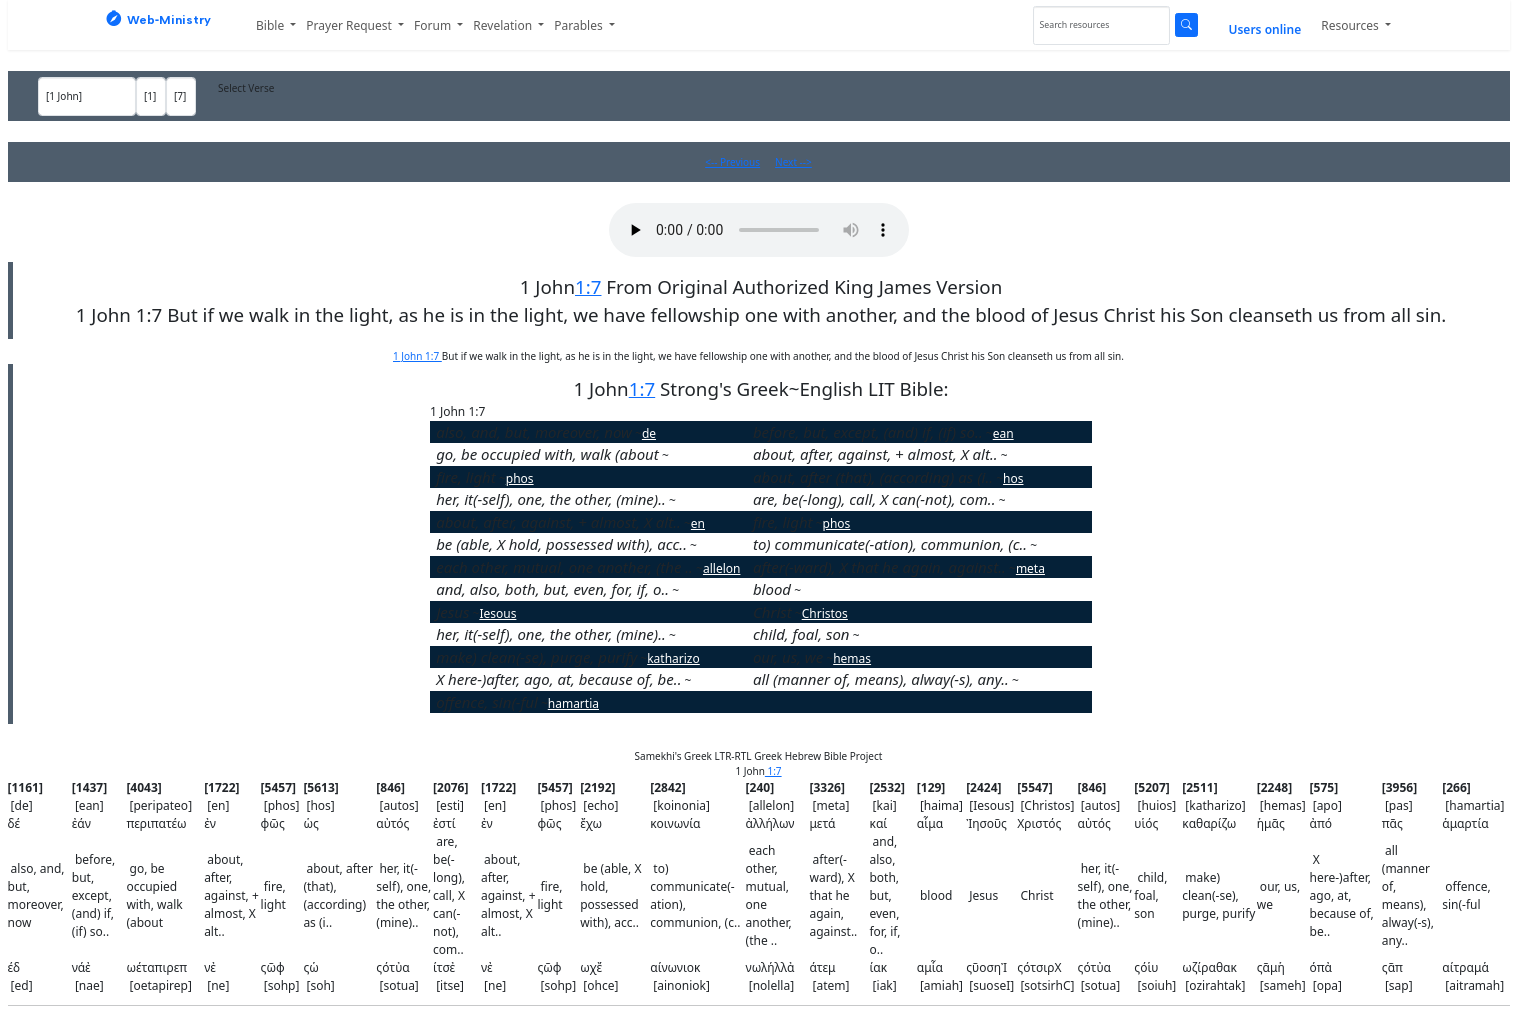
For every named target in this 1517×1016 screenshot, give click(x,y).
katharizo (673, 658)
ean (1003, 433)
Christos (825, 613)
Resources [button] (1351, 25)
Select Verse (246, 88)
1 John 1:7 (417, 356)
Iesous (497, 613)
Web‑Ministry (158, 18)
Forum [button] (434, 25)
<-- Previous (732, 162)
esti (1016, 500)
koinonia (1061, 545)
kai (687, 590)
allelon (721, 568)
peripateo (696, 455)
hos (1013, 478)
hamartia (573, 703)
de (649, 433)
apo (701, 680)
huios (875, 635)
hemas (852, 658)
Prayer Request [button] (350, 25)
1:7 (588, 286)
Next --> (793, 162)
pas (1029, 680)
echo (710, 545)
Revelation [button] (504, 25)
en (1015, 455)
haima (818, 590)
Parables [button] (580, 25)
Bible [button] (271, 25)
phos (520, 478)
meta (1030, 568)
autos (692, 500)
